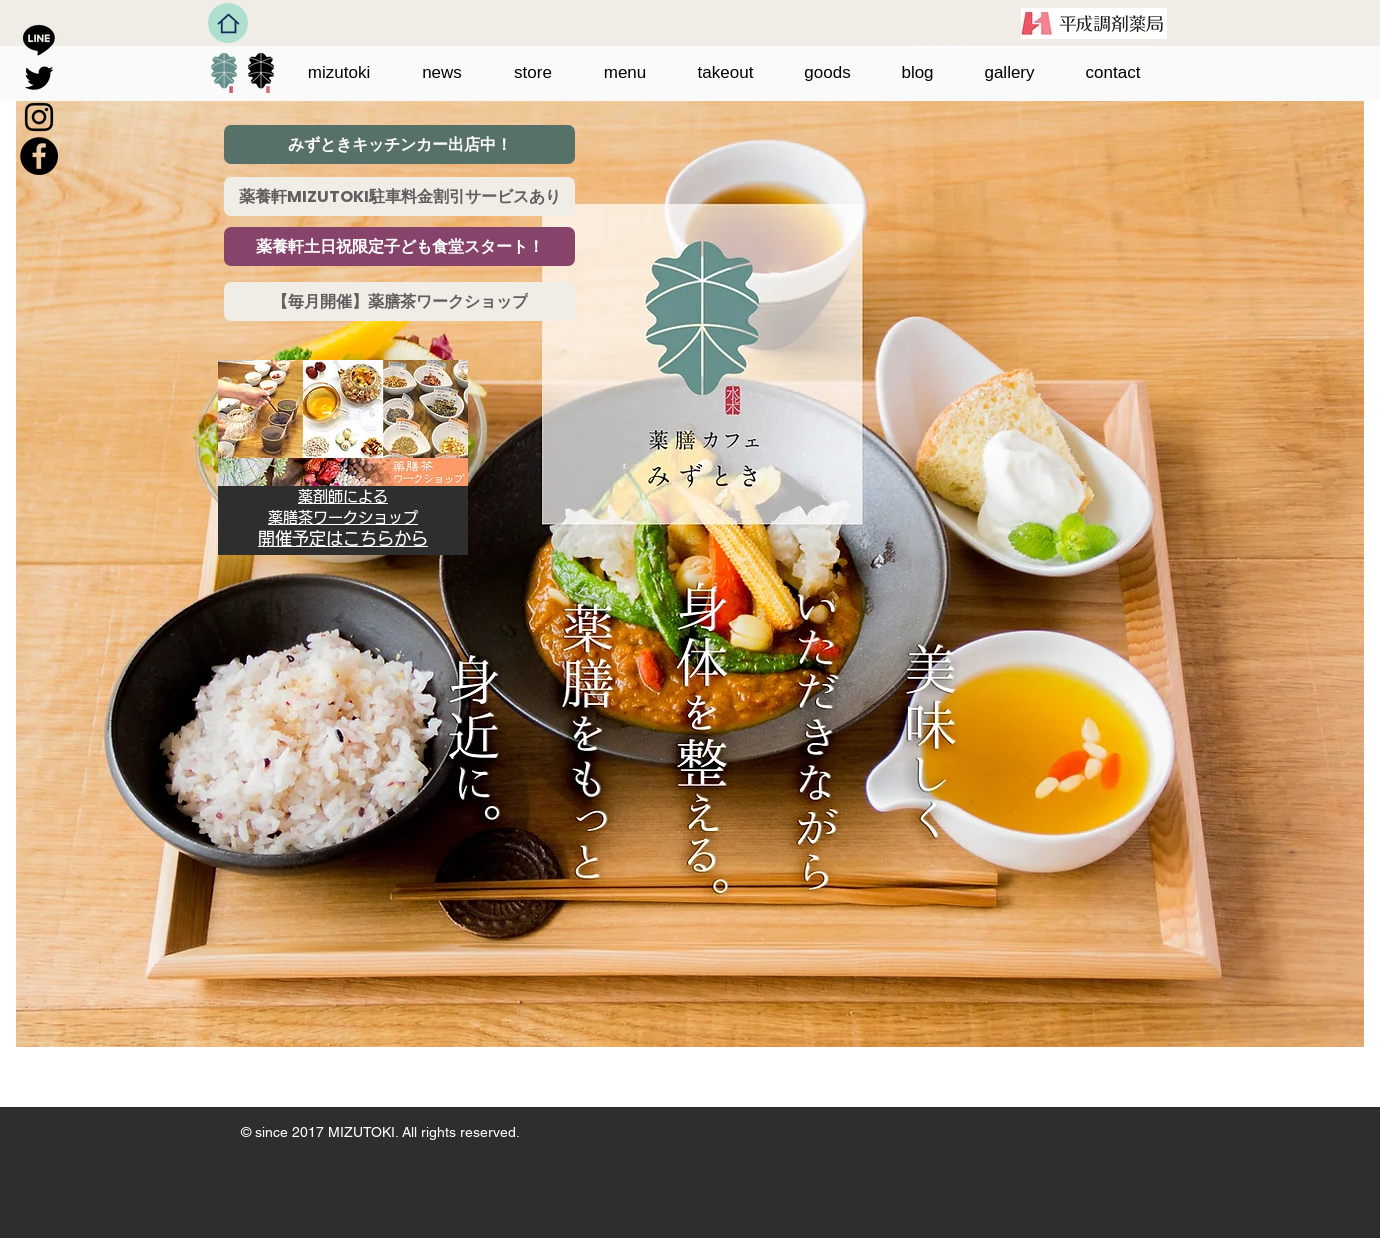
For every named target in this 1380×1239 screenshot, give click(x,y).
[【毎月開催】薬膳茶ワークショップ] (399, 301)
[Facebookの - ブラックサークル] (39, 156)
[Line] (39, 39)
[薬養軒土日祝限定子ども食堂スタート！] (399, 246)
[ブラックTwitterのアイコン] (39, 78)
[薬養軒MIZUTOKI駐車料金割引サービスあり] (399, 196)
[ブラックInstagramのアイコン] (39, 117)
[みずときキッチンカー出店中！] (399, 144)
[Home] (228, 23)
